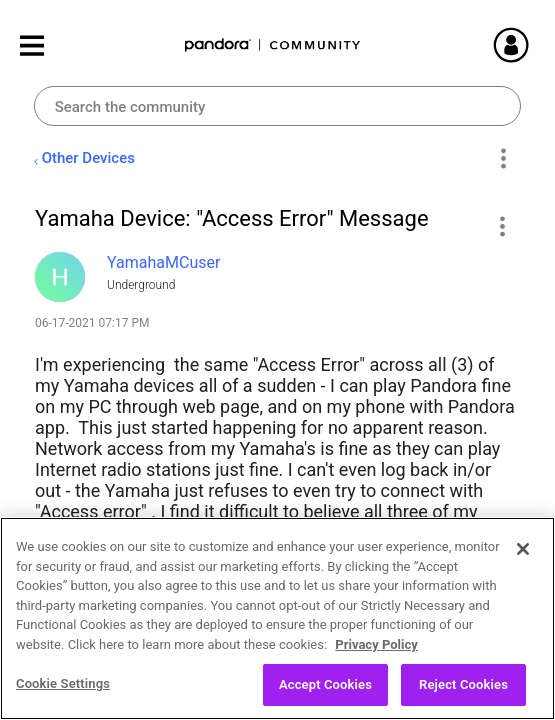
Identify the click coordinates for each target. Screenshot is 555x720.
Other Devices (88, 158)
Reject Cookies (463, 690)
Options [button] (502, 159)
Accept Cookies (325, 690)
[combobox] (278, 106)
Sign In (520, 45)
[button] (501, 226)
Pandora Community (273, 45)
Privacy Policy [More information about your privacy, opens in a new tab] (376, 649)
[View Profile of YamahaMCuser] (163, 262)
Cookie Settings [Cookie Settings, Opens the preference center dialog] (63, 689)
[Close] (523, 555)
